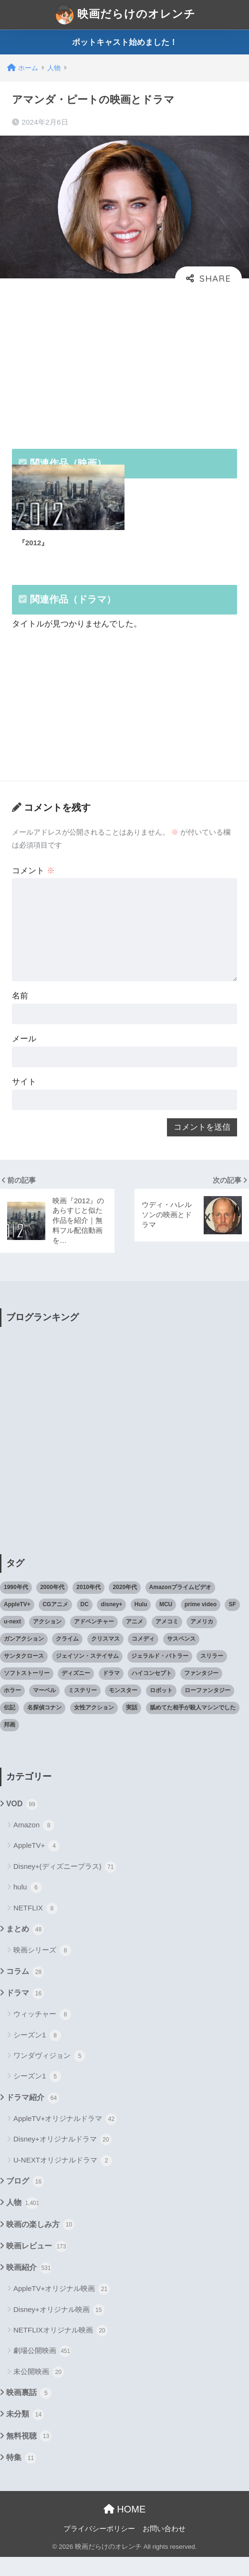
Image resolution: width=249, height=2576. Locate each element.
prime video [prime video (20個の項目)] (201, 1623)
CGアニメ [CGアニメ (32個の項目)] (55, 1623)
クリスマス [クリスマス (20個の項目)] (105, 1657)
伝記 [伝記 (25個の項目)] (9, 1726)
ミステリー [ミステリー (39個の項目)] (82, 1709)
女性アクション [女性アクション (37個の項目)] (94, 1726)
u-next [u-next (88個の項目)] (12, 1640)
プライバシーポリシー (99, 2548)
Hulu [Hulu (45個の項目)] (141, 1623)
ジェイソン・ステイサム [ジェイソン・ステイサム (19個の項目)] (87, 1675)
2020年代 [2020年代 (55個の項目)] (125, 1606)
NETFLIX (35, 1927)
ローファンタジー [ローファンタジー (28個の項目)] (207, 1709)
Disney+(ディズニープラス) (64, 1886)
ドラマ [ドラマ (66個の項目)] (111, 1692)
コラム (25, 1990)
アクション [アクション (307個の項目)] (47, 1640)
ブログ (25, 2200)
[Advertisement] (124, 363)
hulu (27, 1906)
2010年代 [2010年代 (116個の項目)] (88, 1606)
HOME (125, 2528)
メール (24, 1052)
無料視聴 (29, 2455)
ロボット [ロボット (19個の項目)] (161, 1709)
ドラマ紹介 (32, 2116)
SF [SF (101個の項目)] (232, 1623)
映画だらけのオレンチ (126, 15)
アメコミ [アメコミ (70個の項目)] (167, 1640)
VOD (22, 1823)
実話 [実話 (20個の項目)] (131, 1726)
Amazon (33, 1844)
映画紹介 (29, 2287)
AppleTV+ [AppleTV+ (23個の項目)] (17, 1623)
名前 (20, 1007)
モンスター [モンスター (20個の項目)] (123, 1709)
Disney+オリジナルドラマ (62, 2158)
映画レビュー (36, 2265)
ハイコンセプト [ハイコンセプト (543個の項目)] (152, 1692)
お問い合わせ (164, 2548)
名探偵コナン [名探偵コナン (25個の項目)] (44, 1726)
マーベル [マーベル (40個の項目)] (44, 1709)
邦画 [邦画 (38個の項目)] (9, 1743)
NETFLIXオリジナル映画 (60, 2349)
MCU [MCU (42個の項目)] (165, 1623)
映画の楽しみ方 (40, 2243)
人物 (22, 2222)
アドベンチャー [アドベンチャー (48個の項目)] (94, 1640)
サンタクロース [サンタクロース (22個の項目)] (24, 1675)
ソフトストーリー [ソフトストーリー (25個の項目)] (27, 1692)
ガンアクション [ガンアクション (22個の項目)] (24, 1657)
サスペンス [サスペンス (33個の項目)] (181, 1657)
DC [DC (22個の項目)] (85, 1623)
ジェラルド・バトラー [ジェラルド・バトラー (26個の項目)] (159, 1675)
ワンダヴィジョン (49, 2075)
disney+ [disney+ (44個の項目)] (111, 1623)
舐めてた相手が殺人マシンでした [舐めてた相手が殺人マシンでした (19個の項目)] (193, 1726)
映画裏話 (29, 2412)
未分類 (25, 2433)
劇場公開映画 (42, 2370)
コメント (33, 878)
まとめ (25, 1948)
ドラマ (25, 2012)
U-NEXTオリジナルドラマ (62, 2179)
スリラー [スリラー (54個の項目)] (211, 1675)
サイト (24, 1096)
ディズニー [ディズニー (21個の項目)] (76, 1692)
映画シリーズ (42, 1969)
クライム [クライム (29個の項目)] (67, 1657)
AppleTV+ (36, 1865)
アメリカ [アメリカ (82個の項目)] (201, 1640)
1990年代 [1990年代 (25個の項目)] (16, 1606)
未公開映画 (38, 2391)
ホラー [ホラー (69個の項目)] (12, 1709)
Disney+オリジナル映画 (58, 2328)
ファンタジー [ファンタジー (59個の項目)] (201, 1692)
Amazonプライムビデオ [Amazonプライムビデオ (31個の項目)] (180, 1606)
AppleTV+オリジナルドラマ (65, 2138)
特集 (21, 2476)
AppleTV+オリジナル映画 (61, 2308)
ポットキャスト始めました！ (124, 42)
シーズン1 (37, 2054)
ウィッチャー (42, 2033)
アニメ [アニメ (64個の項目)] (134, 1640)
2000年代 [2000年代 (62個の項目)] (52, 1606)
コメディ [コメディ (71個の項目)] (143, 1657)
